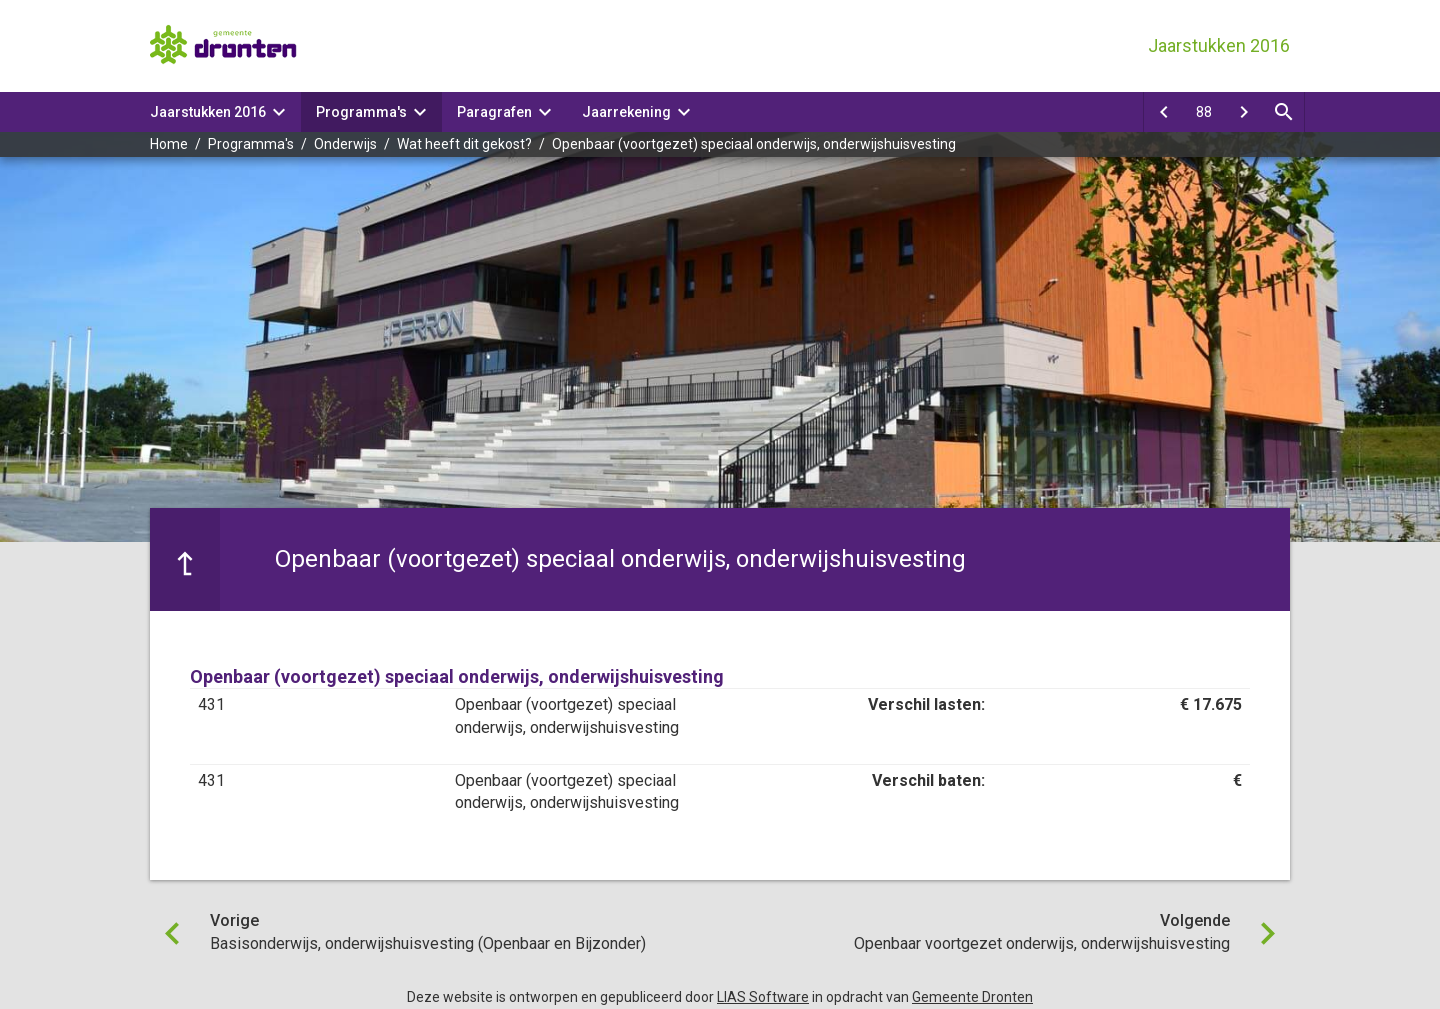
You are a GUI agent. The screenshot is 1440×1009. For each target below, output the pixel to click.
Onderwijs (345, 144)
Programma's (361, 112)
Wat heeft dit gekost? (464, 144)
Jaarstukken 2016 (208, 112)
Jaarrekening (626, 112)
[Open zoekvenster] (1284, 112)
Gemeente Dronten (972, 997)
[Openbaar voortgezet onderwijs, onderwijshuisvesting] (1244, 112)
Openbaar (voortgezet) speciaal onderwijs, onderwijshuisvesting (754, 144)
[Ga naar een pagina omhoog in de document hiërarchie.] (185, 559)
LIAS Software (763, 997)
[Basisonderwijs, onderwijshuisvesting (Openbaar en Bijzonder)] (1164, 112)
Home (169, 144)
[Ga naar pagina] (1204, 112)
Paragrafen (494, 112)
